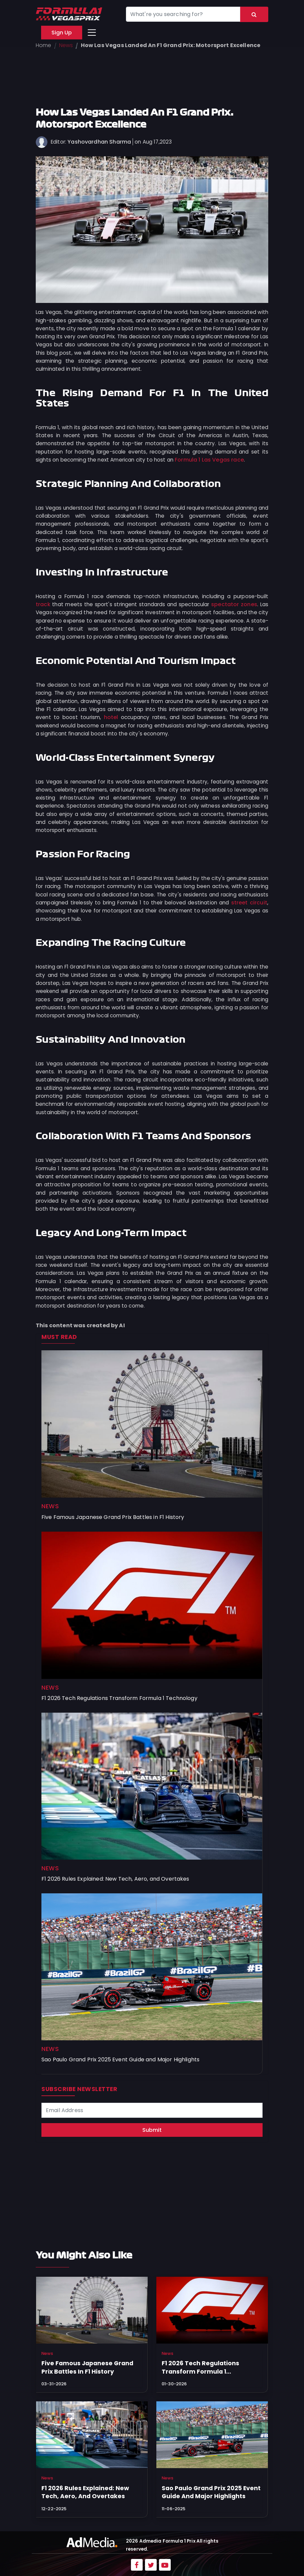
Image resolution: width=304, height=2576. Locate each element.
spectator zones (234, 604)
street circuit (249, 902)
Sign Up (61, 32)
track (43, 604)
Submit (152, 2130)
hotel (111, 717)
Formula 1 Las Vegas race (209, 460)
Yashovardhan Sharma (99, 142)
